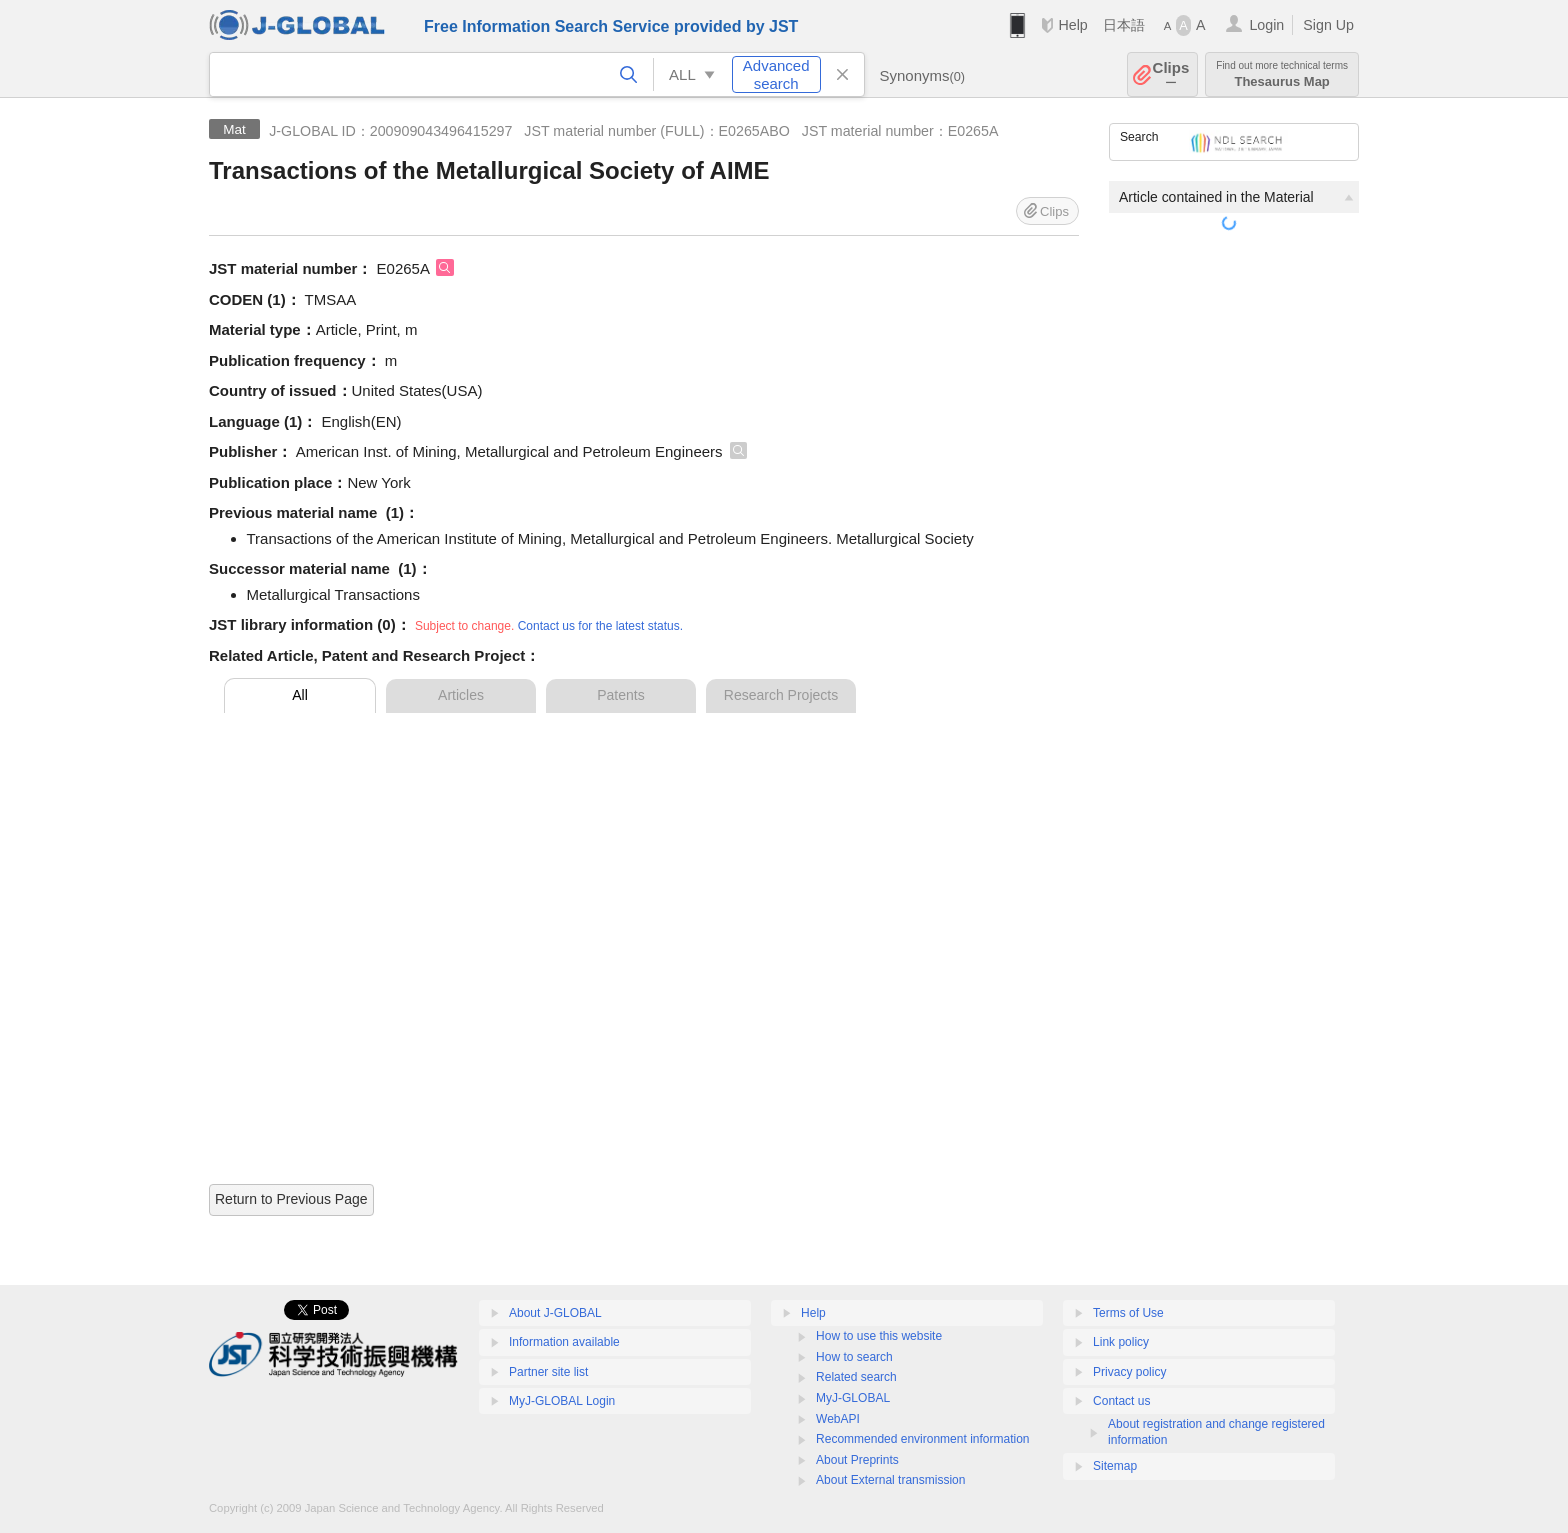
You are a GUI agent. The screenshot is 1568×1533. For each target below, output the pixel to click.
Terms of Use (1128, 1313)
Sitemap (1115, 1466)
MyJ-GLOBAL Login (562, 1401)
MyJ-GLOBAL (853, 1398)
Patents (620, 695)
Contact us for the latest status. (600, 626)
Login (1266, 25)
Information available (564, 1342)
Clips (1171, 74)
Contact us (1121, 1401)
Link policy (1121, 1342)
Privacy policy (1129, 1372)
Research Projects (781, 695)
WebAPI (838, 1419)
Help (1072, 25)
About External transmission (890, 1480)
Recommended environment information (922, 1439)
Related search (856, 1377)
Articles (461, 695)
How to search (854, 1357)
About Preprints (857, 1460)
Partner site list (548, 1372)
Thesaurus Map (1282, 74)
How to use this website (879, 1336)
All (300, 695)
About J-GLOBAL (555, 1313)
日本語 (1124, 25)
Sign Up (1328, 25)
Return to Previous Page (291, 1199)
